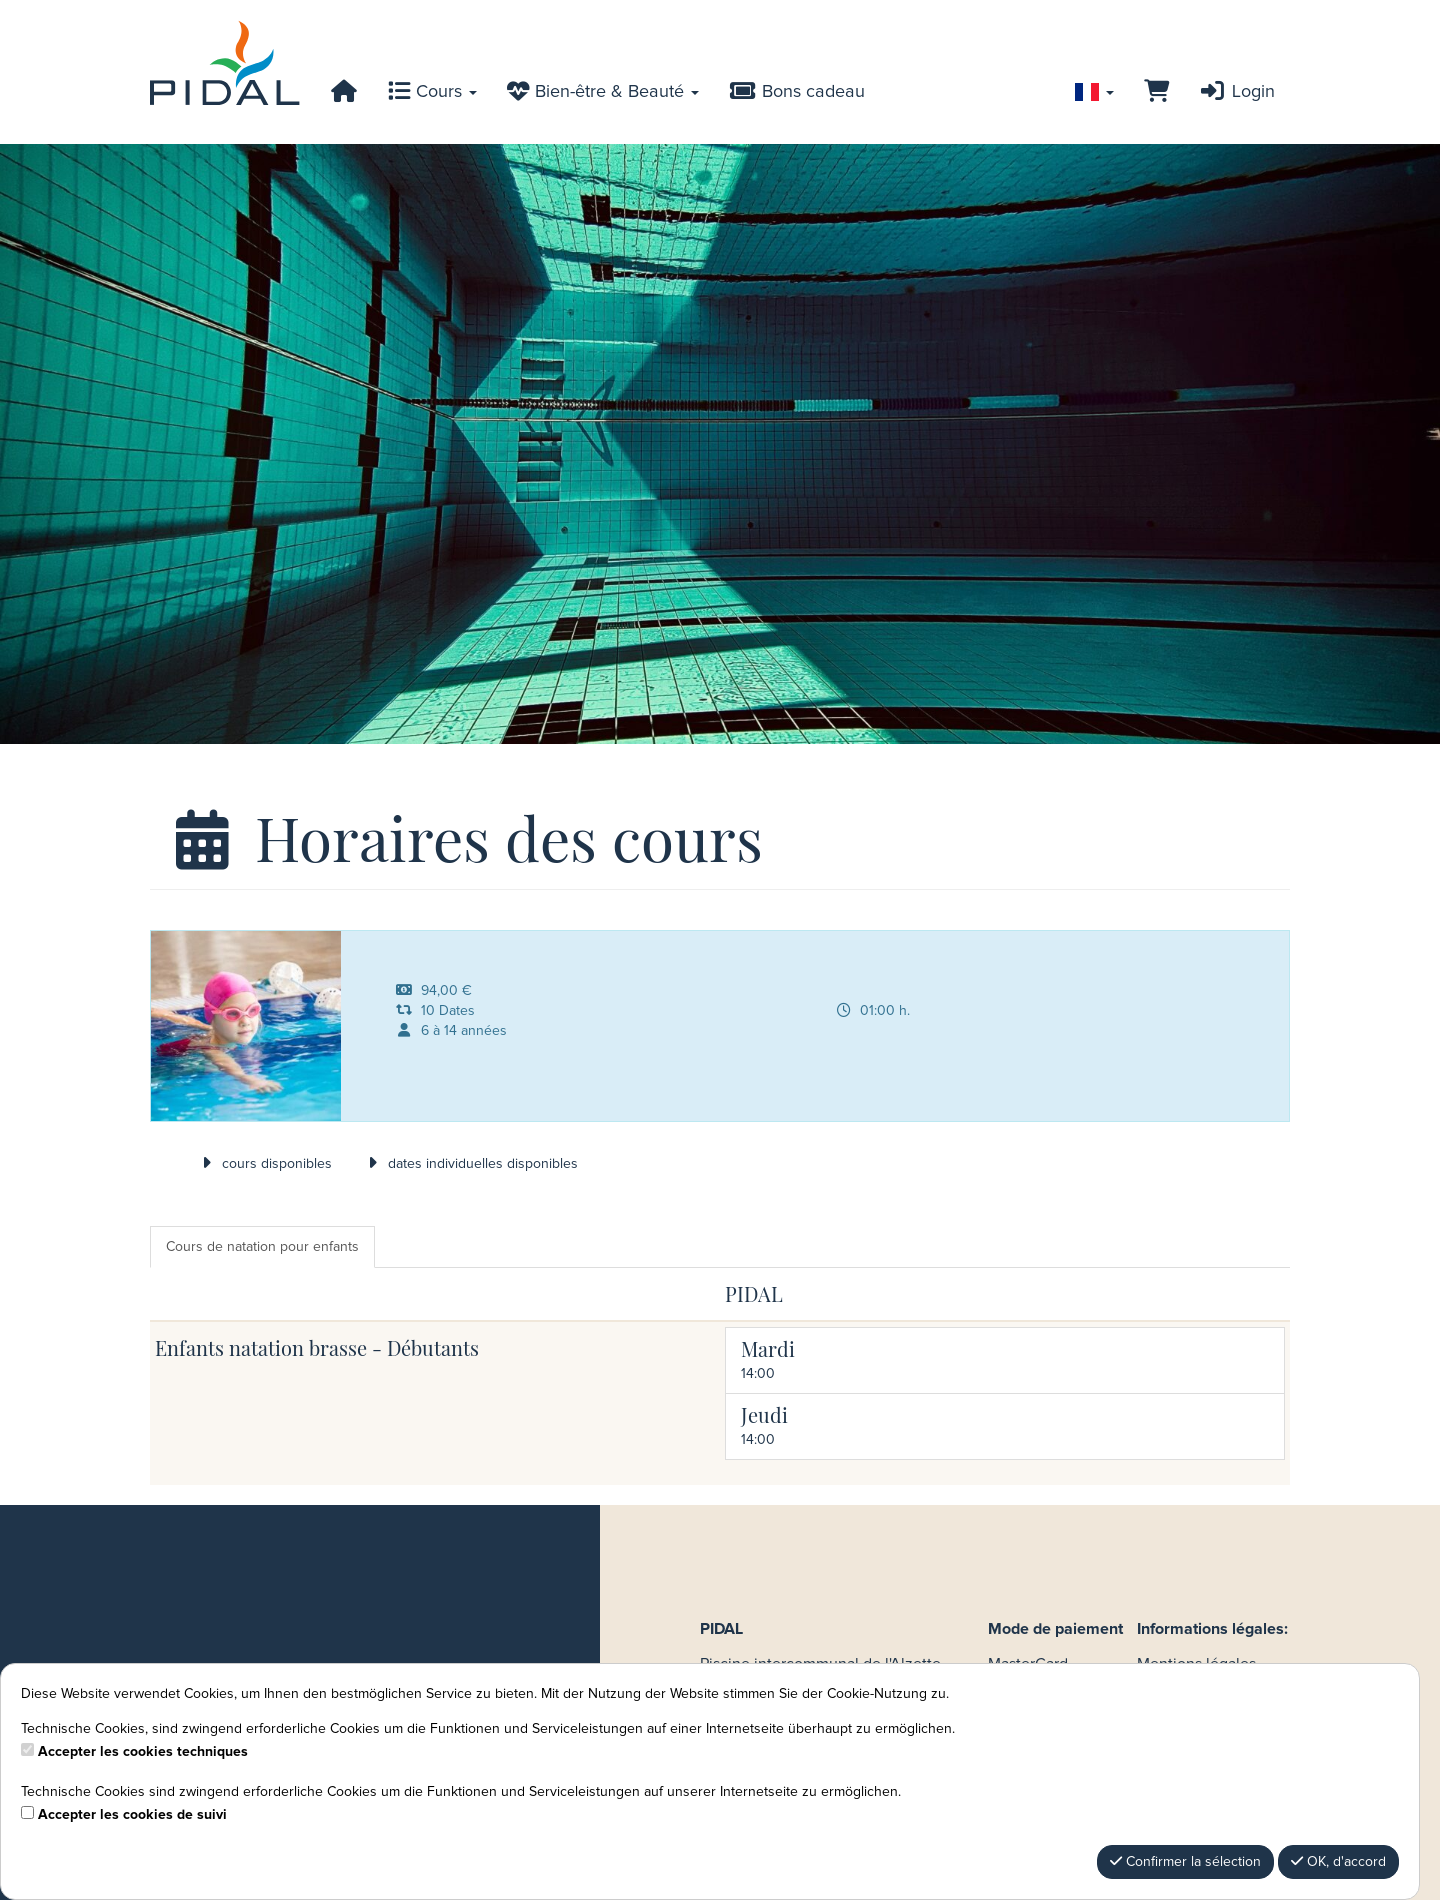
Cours (432, 92)
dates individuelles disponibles (470, 1164)
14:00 (758, 1374)
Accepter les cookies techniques (143, 1752)
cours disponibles (264, 1164)
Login (1237, 92)
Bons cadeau (797, 92)
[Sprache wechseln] (1094, 92)
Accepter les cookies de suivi (132, 1815)
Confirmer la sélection (1185, 1861)
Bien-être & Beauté (603, 92)
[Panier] (1156, 92)
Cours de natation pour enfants (262, 1247)
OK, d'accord (1338, 1861)
